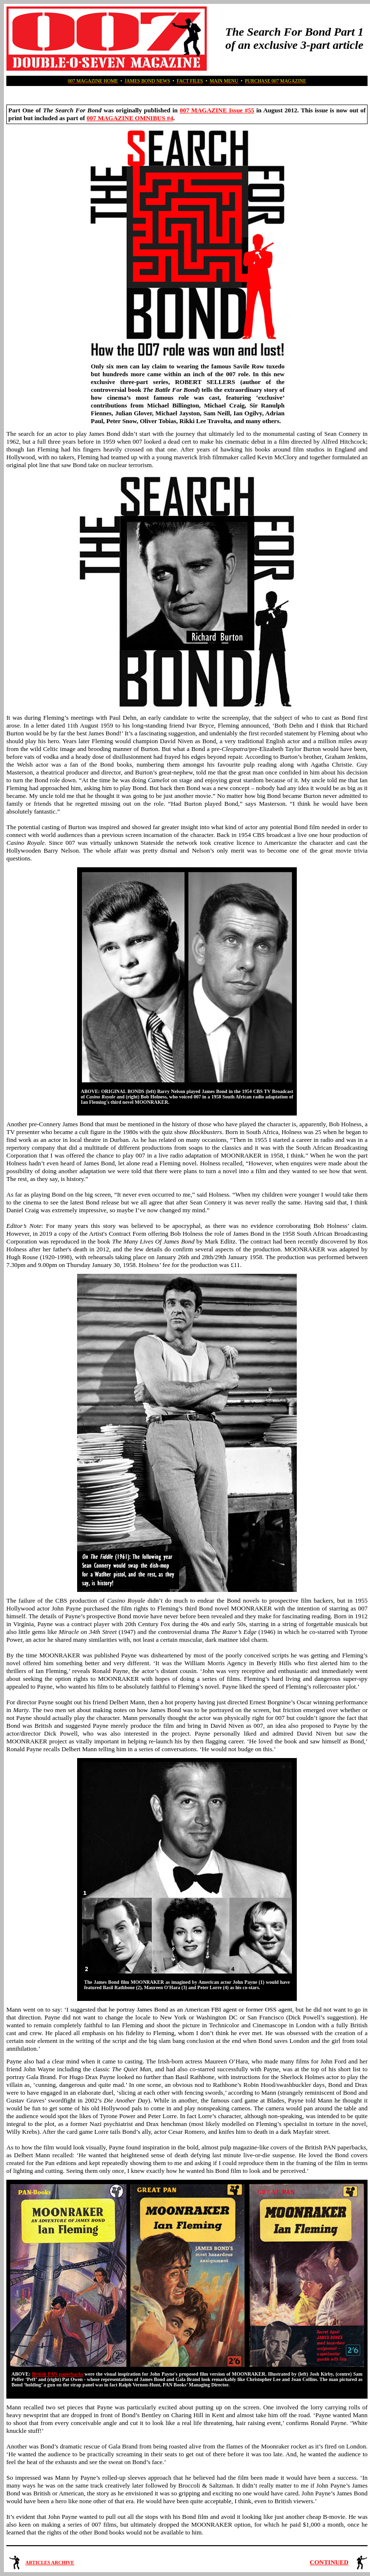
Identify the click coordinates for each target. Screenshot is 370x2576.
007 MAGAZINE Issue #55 (217, 110)
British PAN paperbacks (57, 2374)
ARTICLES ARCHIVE (49, 2562)
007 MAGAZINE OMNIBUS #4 (129, 118)
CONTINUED (329, 2562)
